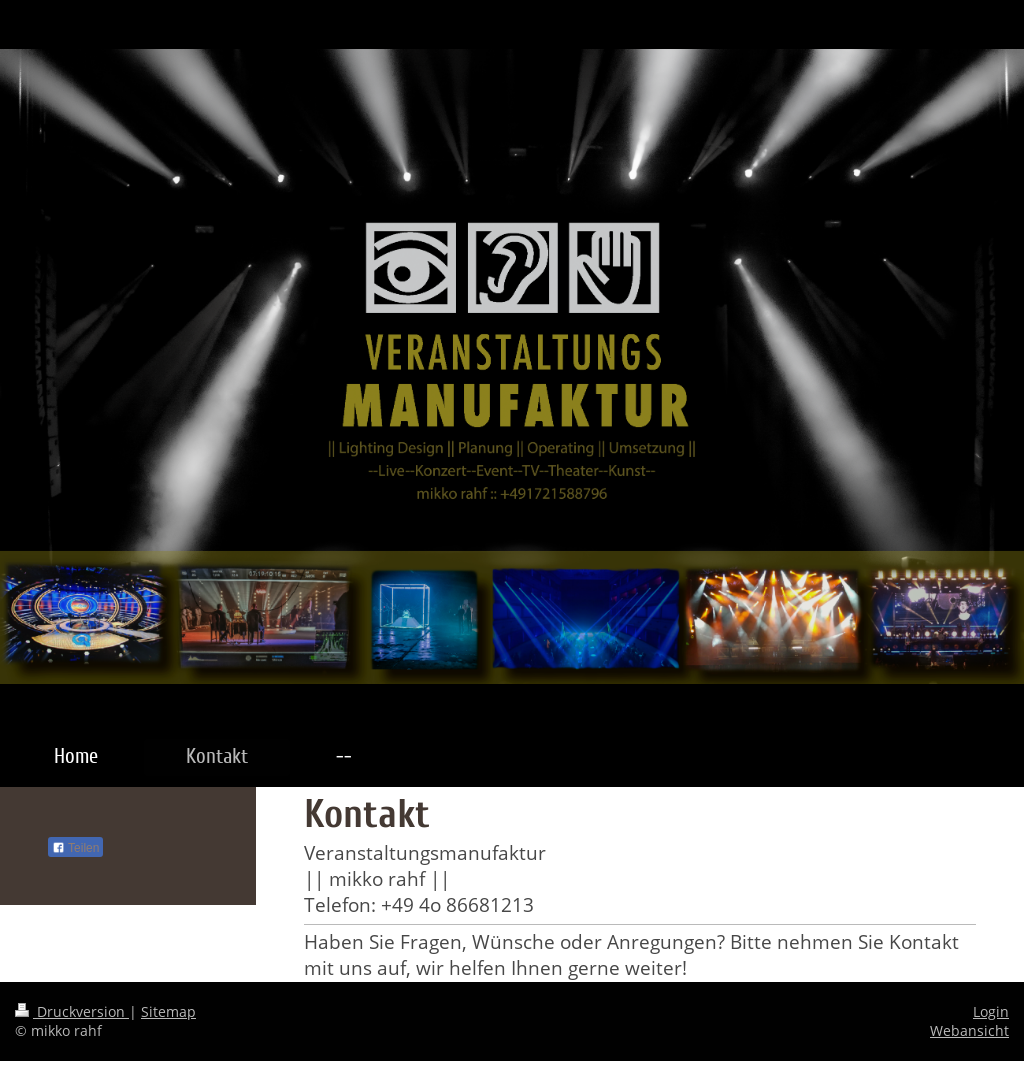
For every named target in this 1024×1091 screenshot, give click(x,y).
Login (991, 1011)
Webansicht (969, 1030)
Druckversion (72, 1011)
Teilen (75, 848)
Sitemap (168, 1011)
